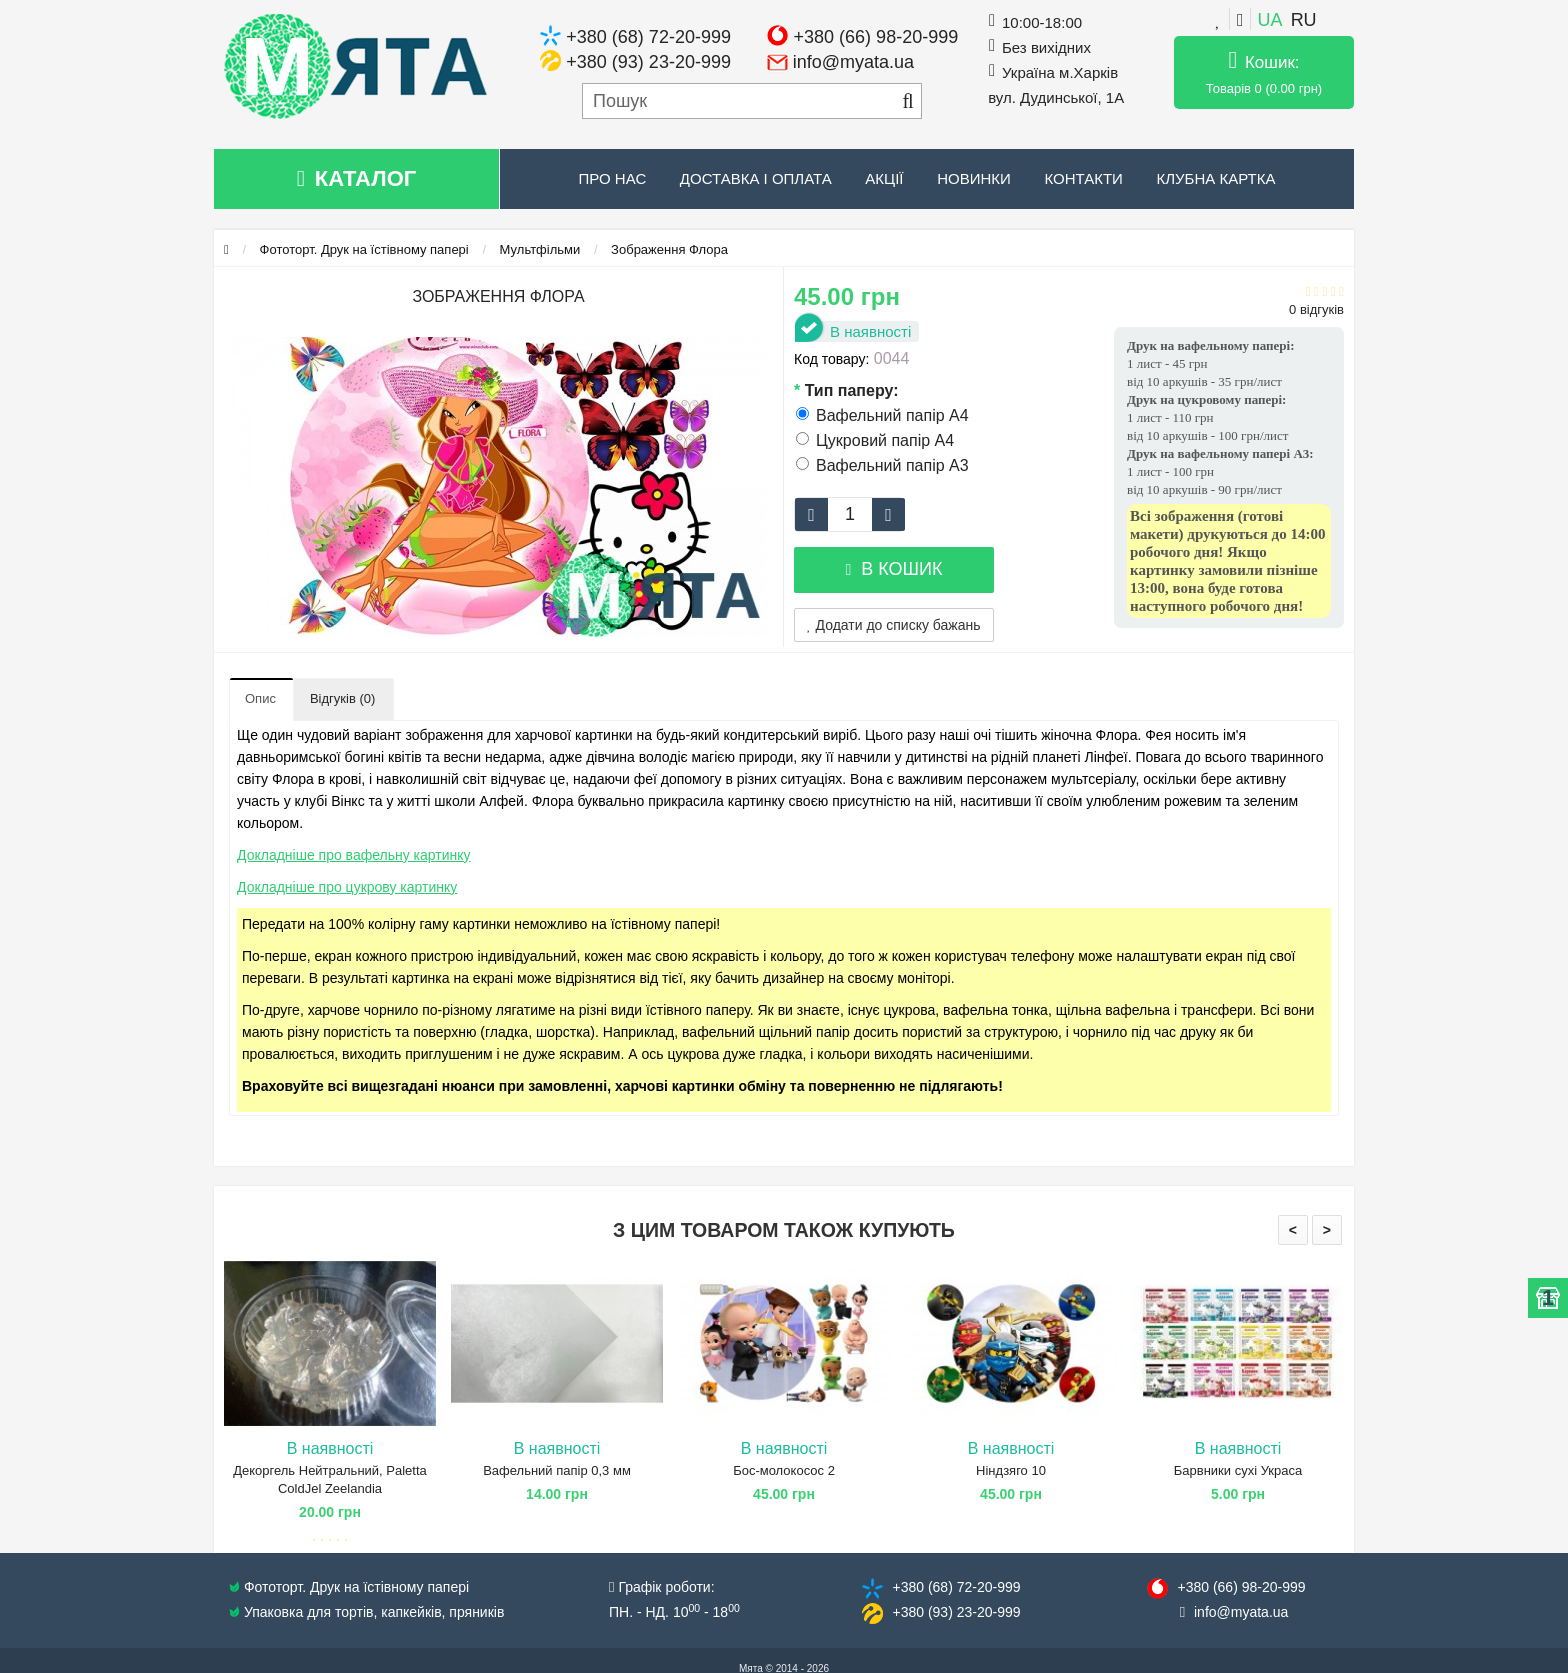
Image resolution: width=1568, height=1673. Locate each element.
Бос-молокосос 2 (784, 1470)
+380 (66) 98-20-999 (876, 37)
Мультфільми (540, 249)
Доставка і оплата (756, 178)
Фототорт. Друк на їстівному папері (364, 249)
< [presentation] (1293, 1230)
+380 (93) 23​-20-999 (956, 1612)
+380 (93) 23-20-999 (648, 62)
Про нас (613, 178)
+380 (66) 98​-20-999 (1241, 1587)
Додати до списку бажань (894, 625)
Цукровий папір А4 (875, 440)
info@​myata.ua (1241, 1612)
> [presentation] (1327, 1230)
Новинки (974, 178)
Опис (260, 698)
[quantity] (850, 514)
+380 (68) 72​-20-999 (956, 1587)
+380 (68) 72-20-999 (648, 37)
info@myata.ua (853, 62)
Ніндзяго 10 (1011, 1470)
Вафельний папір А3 (882, 465)
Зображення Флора (669, 249)
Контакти (1083, 178)
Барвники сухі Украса (1238, 1470)
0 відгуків (1316, 309)
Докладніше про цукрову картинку (347, 887)
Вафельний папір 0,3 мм (557, 1470)
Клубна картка (1215, 178)
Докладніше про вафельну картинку (354, 855)
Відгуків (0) (342, 698)
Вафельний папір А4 (882, 415)
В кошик (893, 569)
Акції (884, 178)
